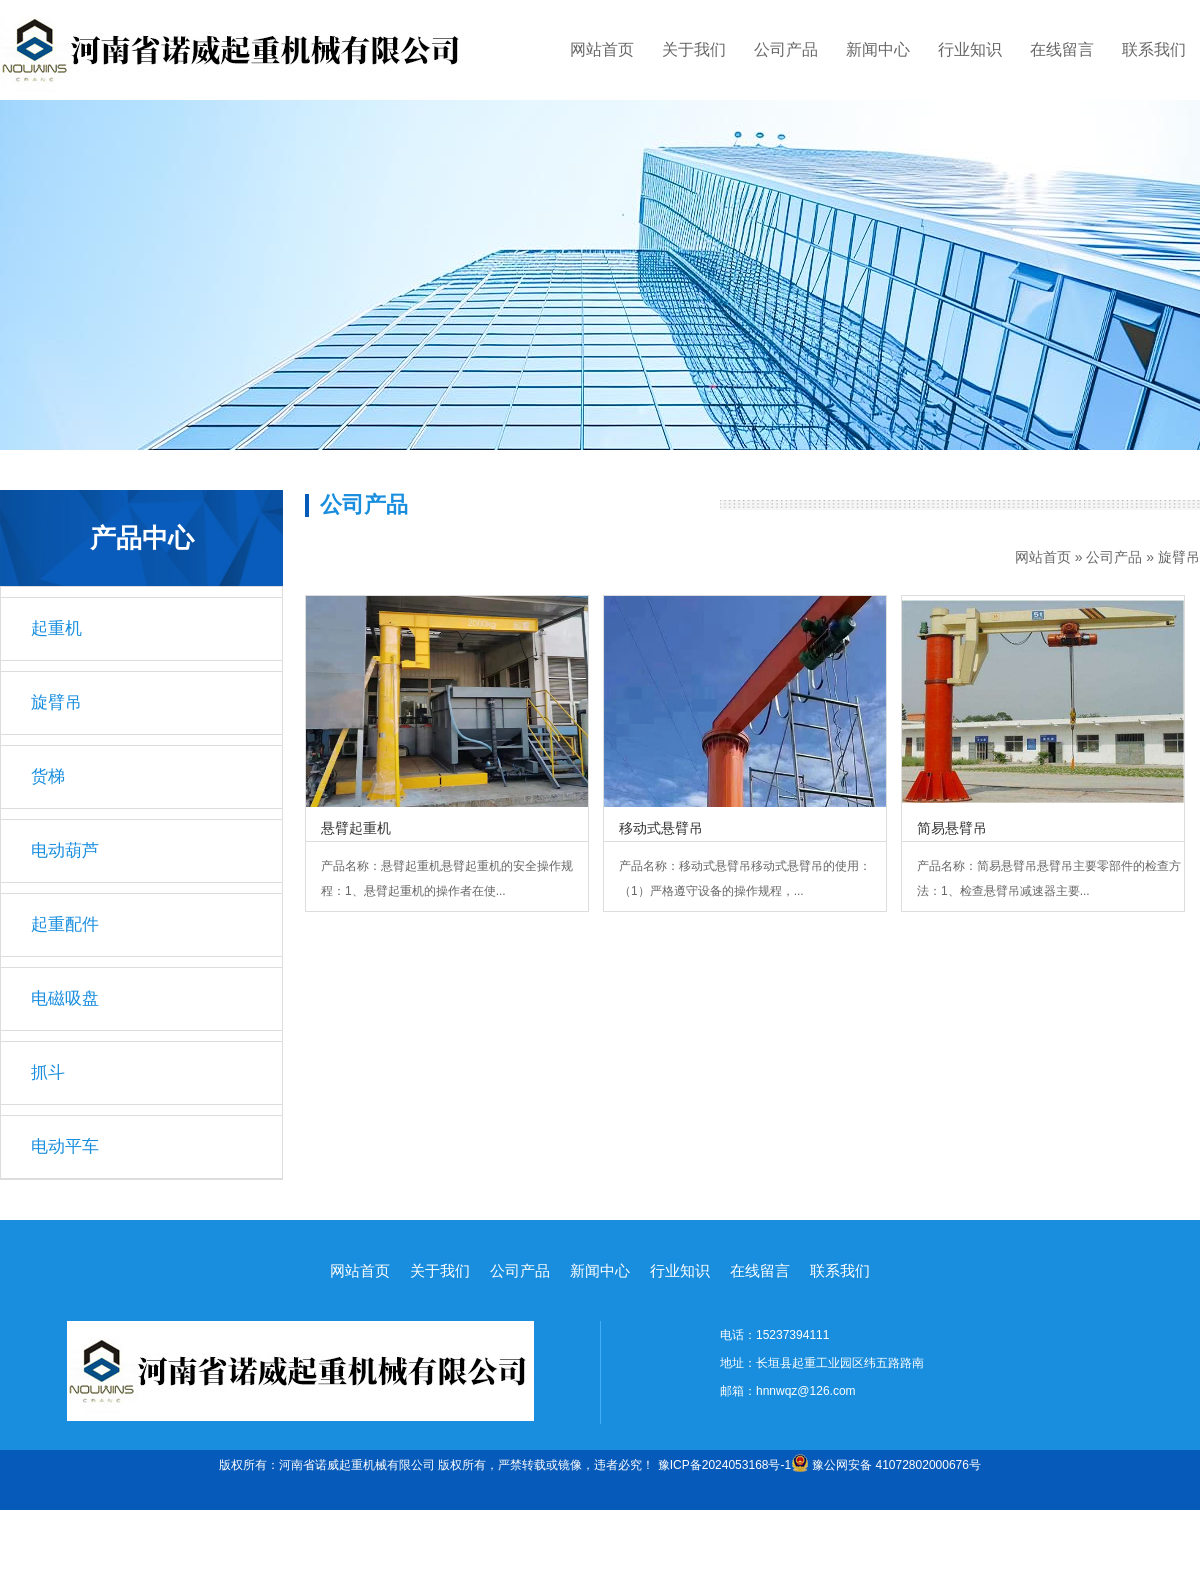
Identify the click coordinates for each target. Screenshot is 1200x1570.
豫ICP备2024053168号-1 (724, 1465)
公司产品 (786, 49)
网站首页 (602, 49)
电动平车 (65, 1146)
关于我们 (694, 49)
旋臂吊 (1179, 557)
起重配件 (65, 924)
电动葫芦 (65, 850)
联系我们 (1154, 49)
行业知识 (970, 49)
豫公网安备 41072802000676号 (886, 1465)
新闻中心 (878, 49)
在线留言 (1062, 49)
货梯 (48, 776)
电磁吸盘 (65, 998)
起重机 (56, 628)
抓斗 (48, 1072)
